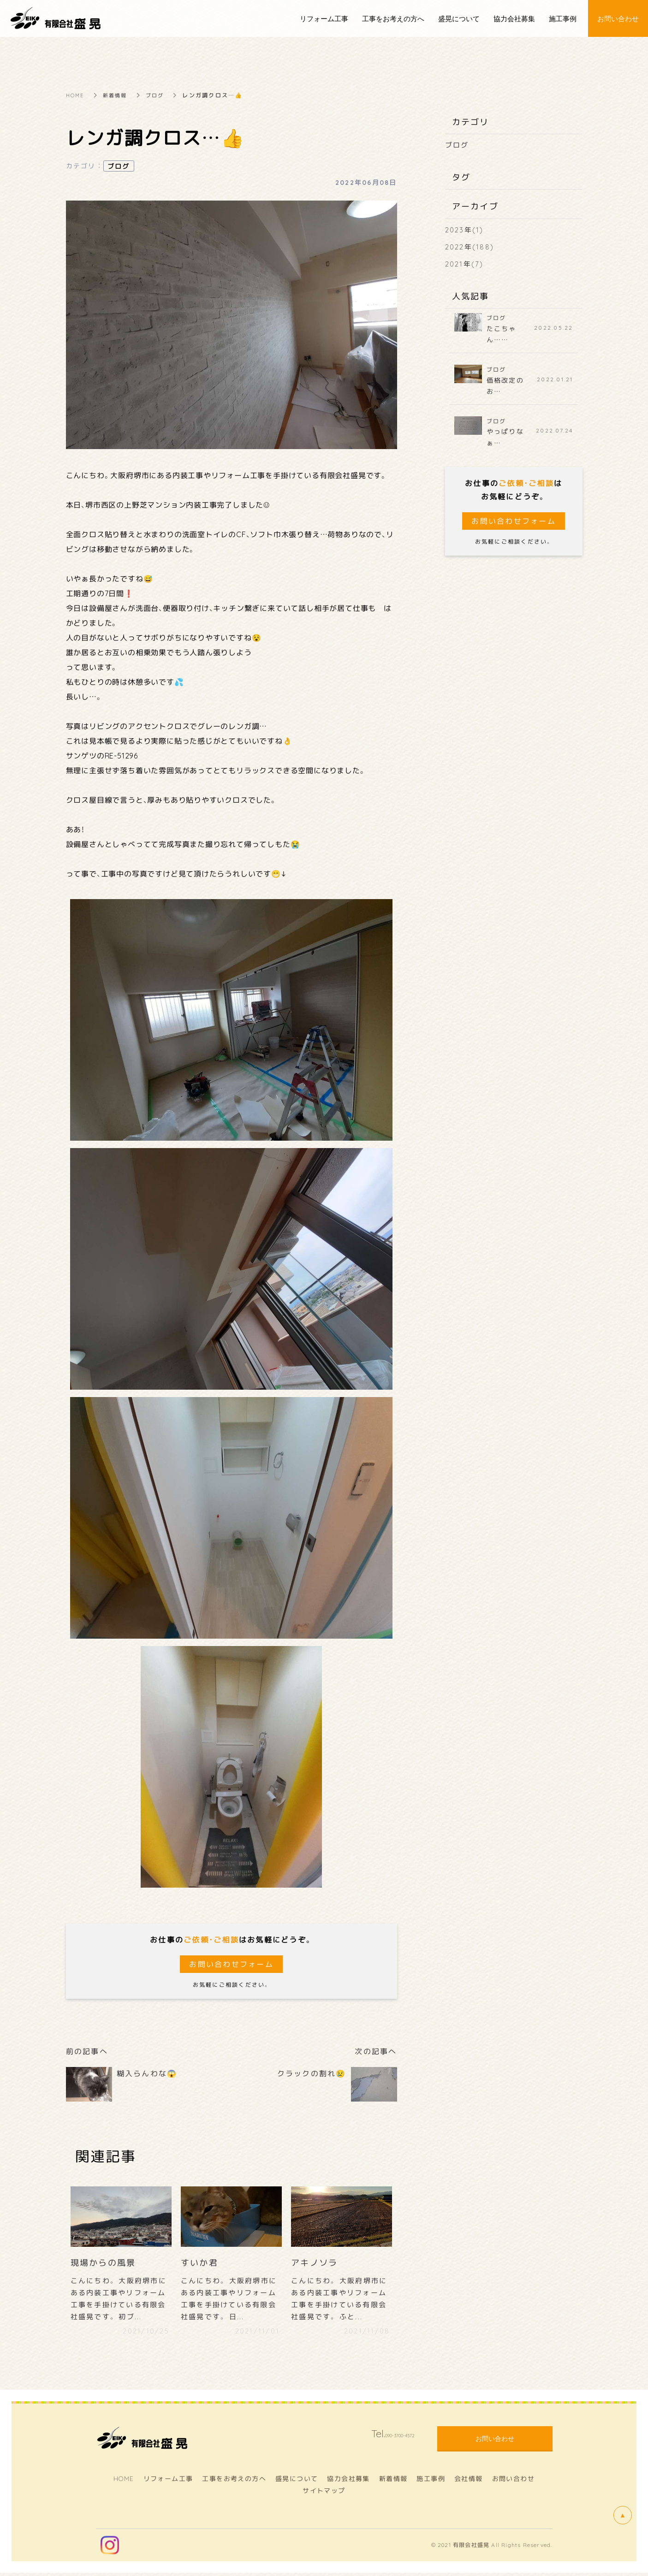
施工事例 (430, 2482)
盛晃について (296, 2482)
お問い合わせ (513, 2482)
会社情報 (468, 2482)
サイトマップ (324, 2493)
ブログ (159, 95)
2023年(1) (464, 230)
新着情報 (118, 95)
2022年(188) (469, 247)
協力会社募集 (348, 2482)
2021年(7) (464, 264)
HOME (76, 95)
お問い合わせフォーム (231, 1964)
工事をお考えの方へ (234, 2482)
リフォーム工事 (168, 2482)
